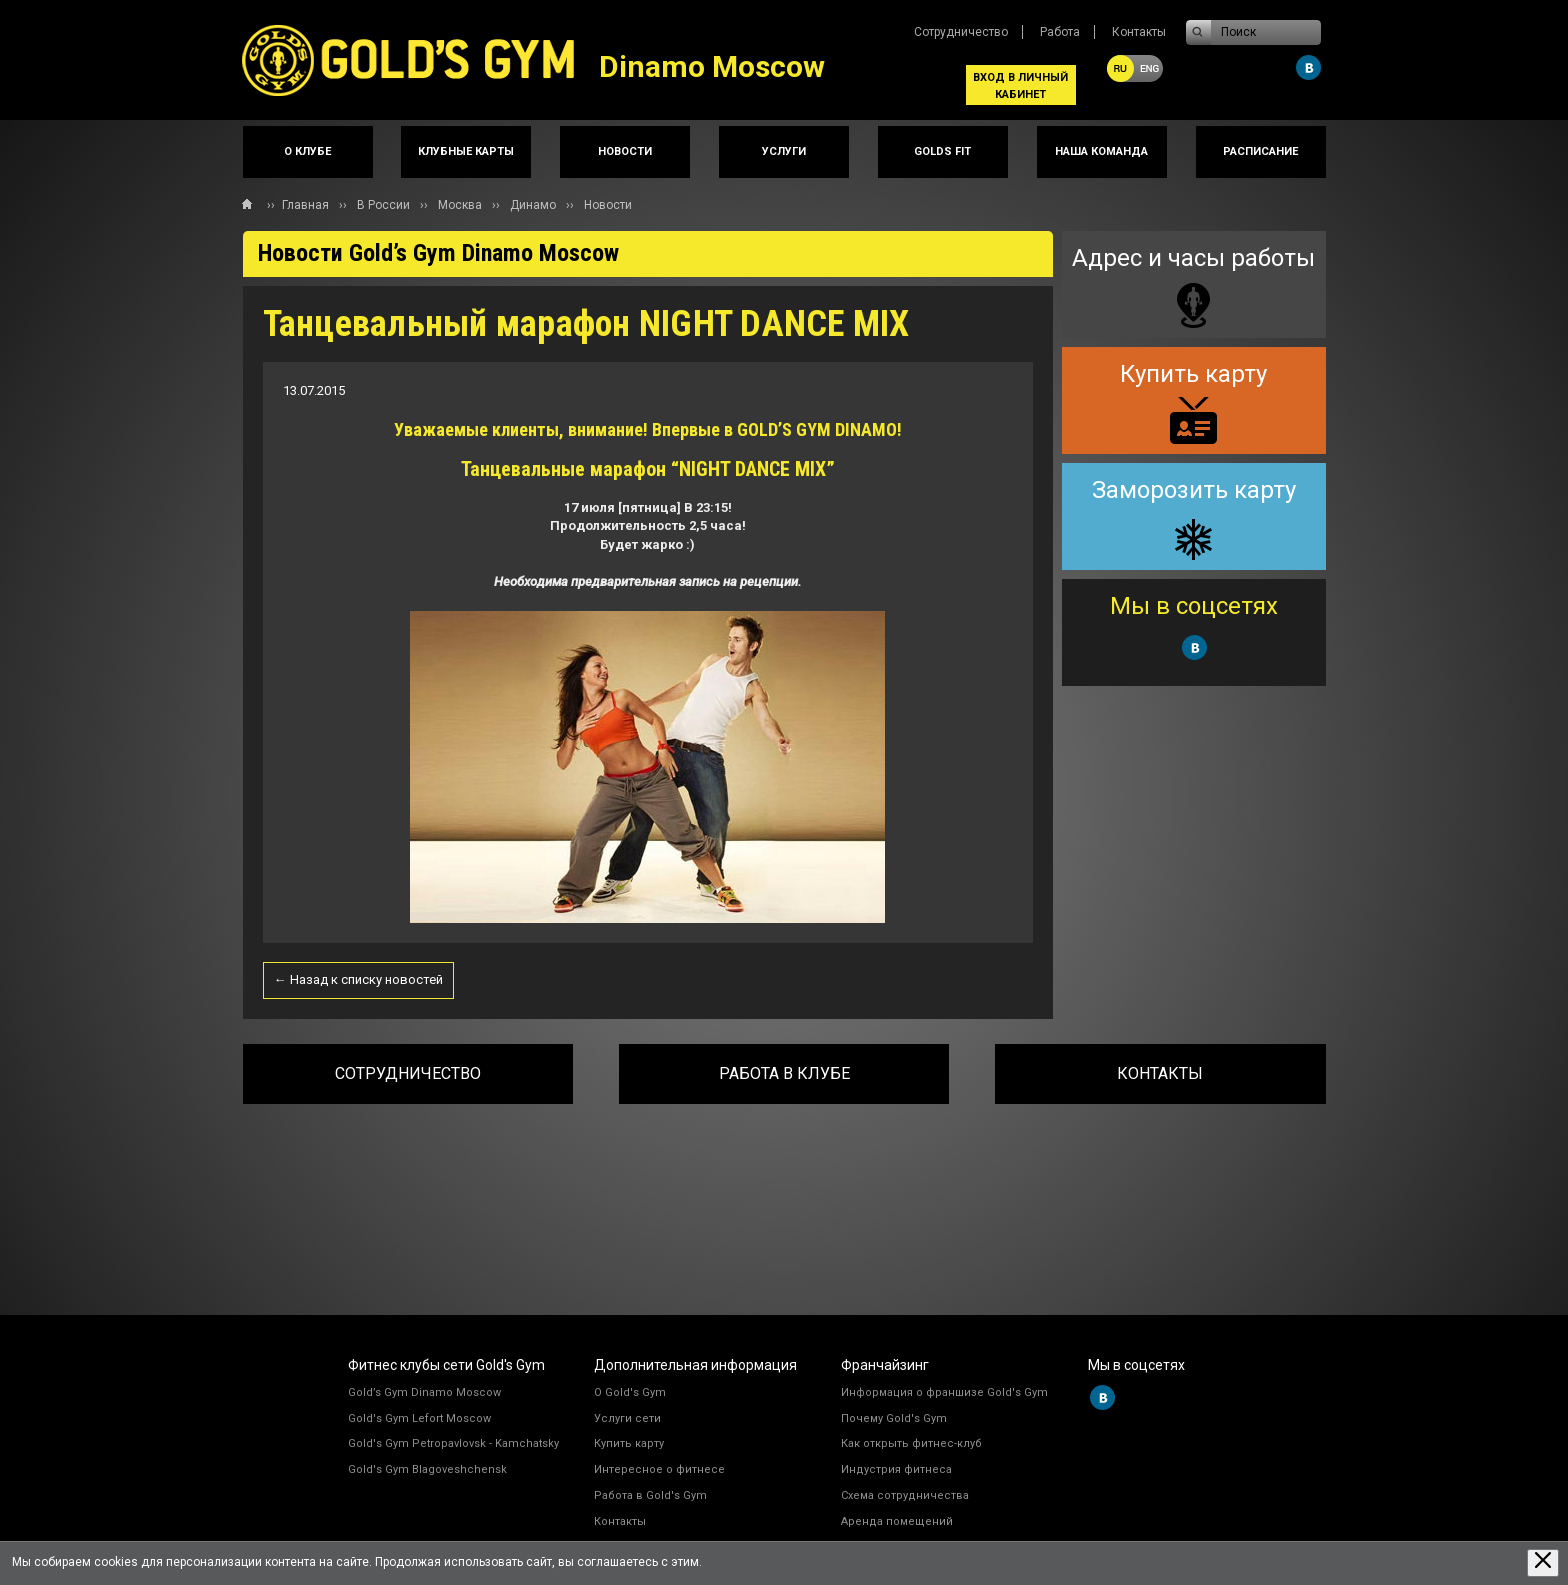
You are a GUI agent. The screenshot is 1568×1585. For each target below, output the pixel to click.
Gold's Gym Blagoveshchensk (427, 1469)
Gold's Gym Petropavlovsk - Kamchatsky (453, 1443)
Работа (1060, 32)
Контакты (1139, 32)
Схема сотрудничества (905, 1495)
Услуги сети (627, 1418)
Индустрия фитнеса (896, 1469)
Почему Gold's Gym (894, 1418)
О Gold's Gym (630, 1392)
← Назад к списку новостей (358, 979)
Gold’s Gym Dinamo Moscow (424, 1392)
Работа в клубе (784, 1073)
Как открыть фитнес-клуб (911, 1443)
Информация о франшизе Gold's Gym (944, 1392)
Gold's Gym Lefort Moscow (419, 1418)
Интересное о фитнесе (659, 1469)
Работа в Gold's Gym (650, 1495)
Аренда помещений (897, 1521)
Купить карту (629, 1443)
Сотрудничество (961, 32)
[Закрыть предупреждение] (1543, 1562)
